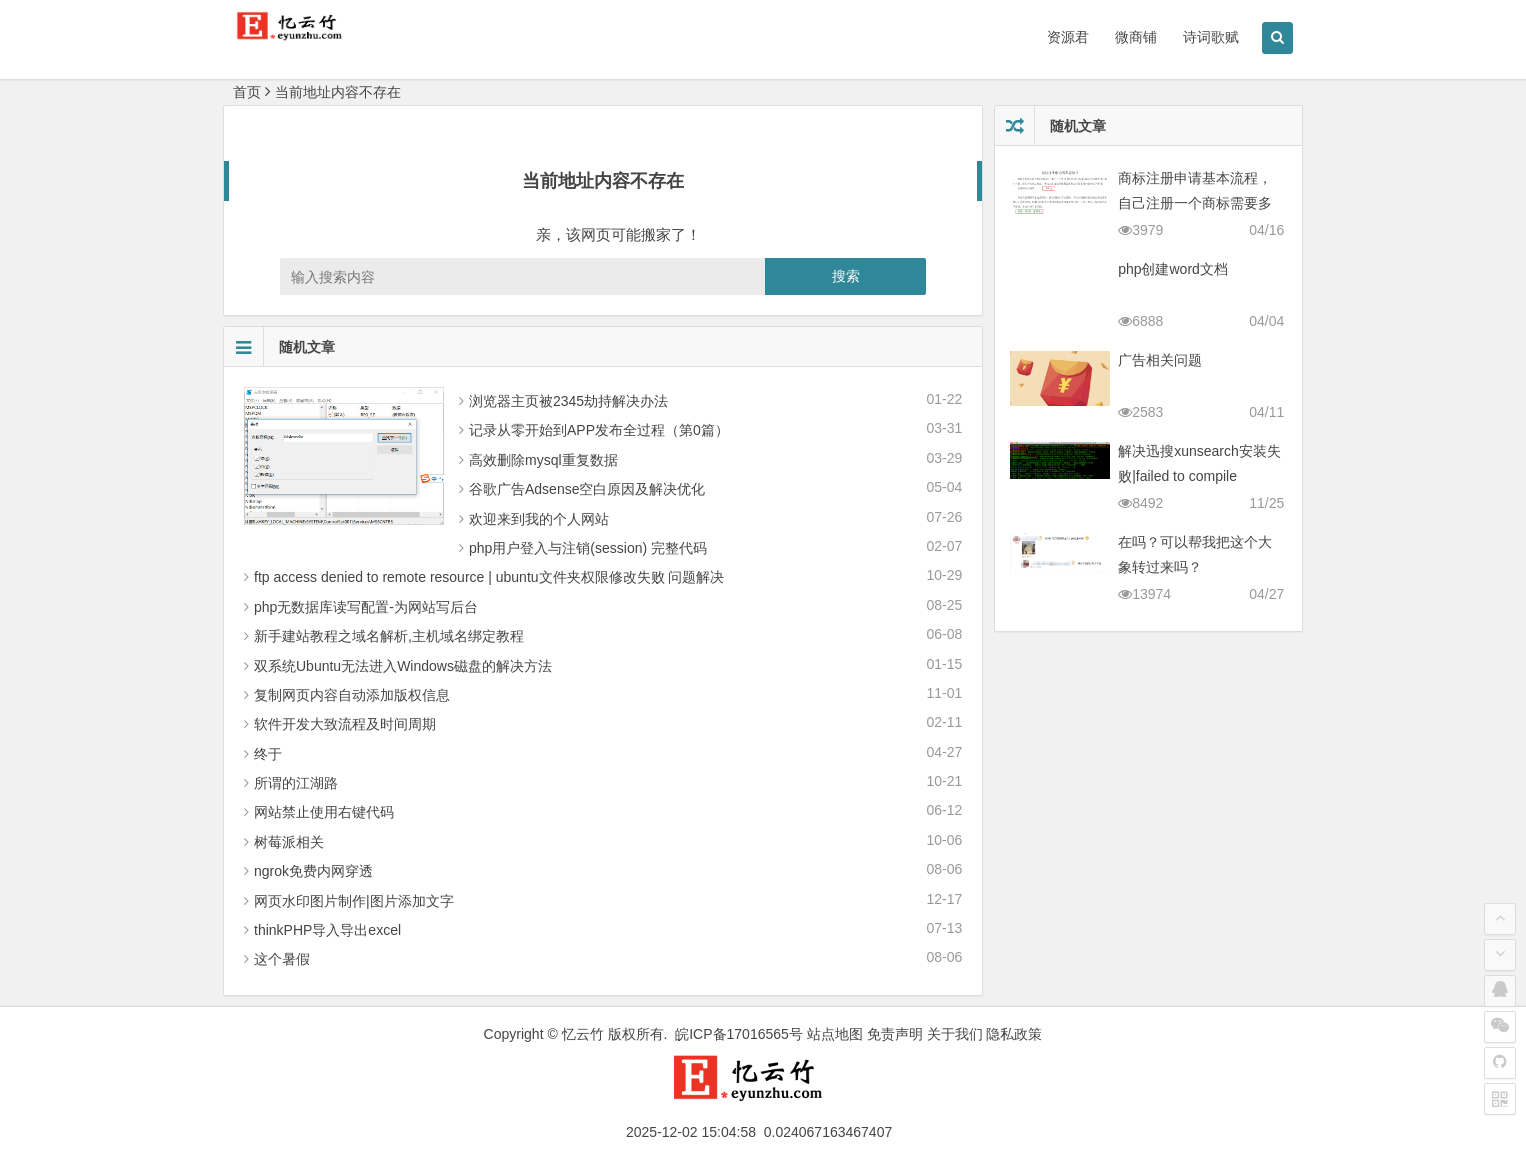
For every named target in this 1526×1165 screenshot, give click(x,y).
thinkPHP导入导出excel (327, 930)
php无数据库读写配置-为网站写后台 (366, 607)
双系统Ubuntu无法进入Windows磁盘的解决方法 (403, 666)
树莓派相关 (289, 842)
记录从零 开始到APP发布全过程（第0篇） (599, 430)
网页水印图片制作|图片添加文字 (354, 901)
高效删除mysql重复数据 (543, 460)
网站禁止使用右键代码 (324, 812)
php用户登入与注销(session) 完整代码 (588, 548)
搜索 (846, 276)
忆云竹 (583, 1034)
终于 (268, 754)
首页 (247, 92)
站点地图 (835, 1034)
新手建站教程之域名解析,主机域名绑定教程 (389, 636)
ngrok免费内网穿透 (313, 871)
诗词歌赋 (1211, 37)
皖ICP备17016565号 (739, 1034)
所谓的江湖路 (296, 783)
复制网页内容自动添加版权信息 (352, 695)
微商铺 (1136, 37)
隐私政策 (1014, 1034)
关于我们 (955, 1034)
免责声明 (895, 1034)
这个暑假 (282, 959)
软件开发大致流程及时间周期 (345, 724)
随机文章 (279, 347)
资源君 (1068, 37)
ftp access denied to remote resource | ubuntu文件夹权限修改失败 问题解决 (489, 577)
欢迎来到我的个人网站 (539, 519)
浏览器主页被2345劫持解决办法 (568, 401)
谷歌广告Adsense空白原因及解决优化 (587, 489)
